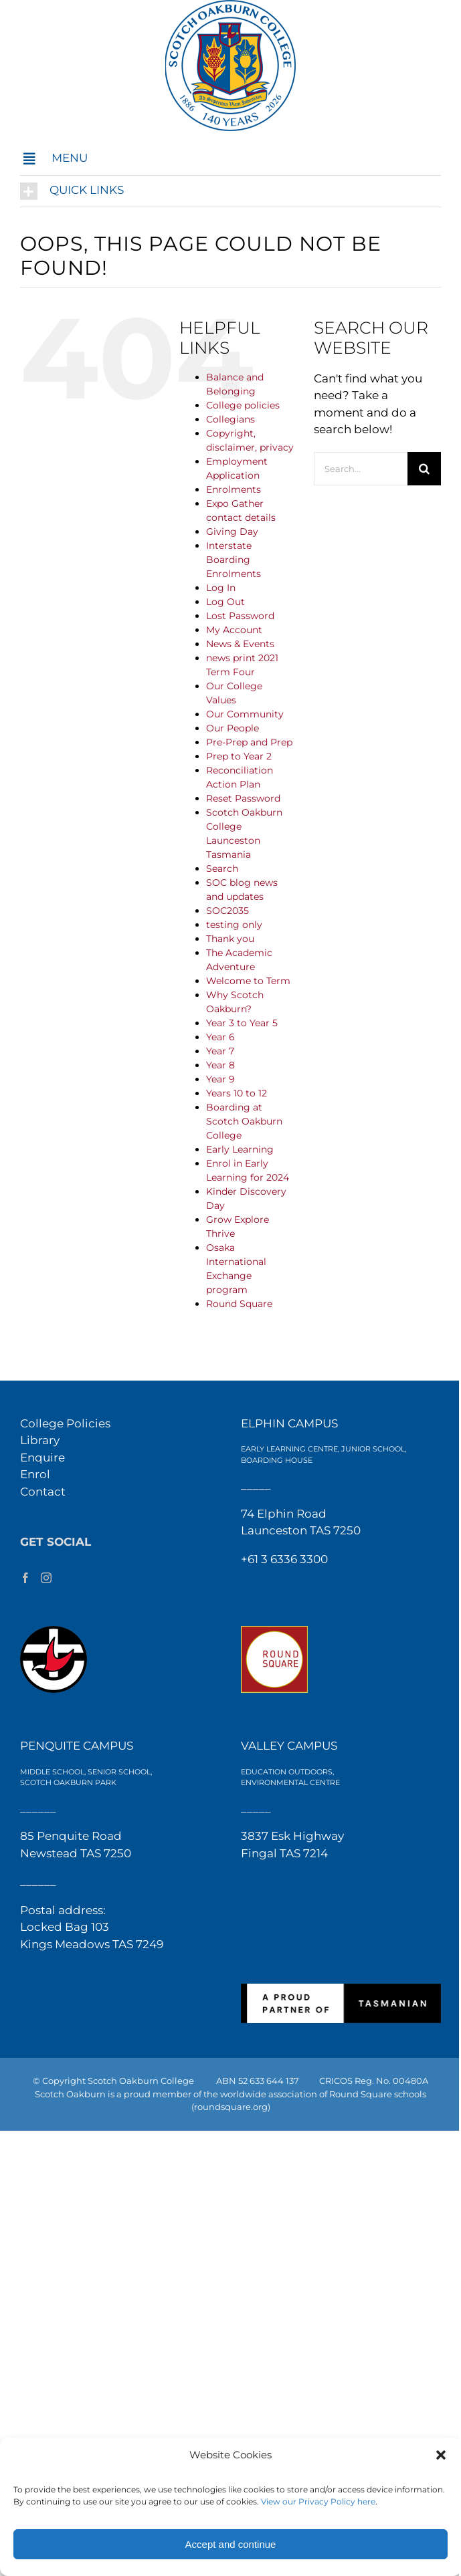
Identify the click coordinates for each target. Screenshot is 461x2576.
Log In (221, 588)
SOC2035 (227, 911)
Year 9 (220, 1079)
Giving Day (232, 531)
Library (40, 1440)
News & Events (240, 644)
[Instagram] (46, 1577)
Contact (43, 1491)
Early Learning (240, 1149)
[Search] (424, 468)
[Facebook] (25, 1577)
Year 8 (220, 1065)
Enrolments (233, 489)
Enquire (42, 1457)
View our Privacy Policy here (318, 2501)
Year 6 (220, 1037)
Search (222, 868)
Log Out (225, 602)
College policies (243, 405)
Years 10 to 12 (236, 1093)
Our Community (245, 714)
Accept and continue (230, 2544)
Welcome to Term (248, 981)
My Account (234, 630)
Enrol (35, 1474)
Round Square (239, 1304)
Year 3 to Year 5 (242, 1023)
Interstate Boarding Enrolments (233, 560)
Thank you (230, 939)
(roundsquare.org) (230, 2106)
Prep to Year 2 (239, 756)
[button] (441, 2455)
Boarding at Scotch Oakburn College (244, 1121)
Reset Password (243, 798)
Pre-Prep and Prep (249, 742)
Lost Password (240, 616)
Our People (232, 728)
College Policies (65, 1423)
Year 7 (220, 1051)
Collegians (230, 419)
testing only (234, 925)
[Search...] (360, 468)
